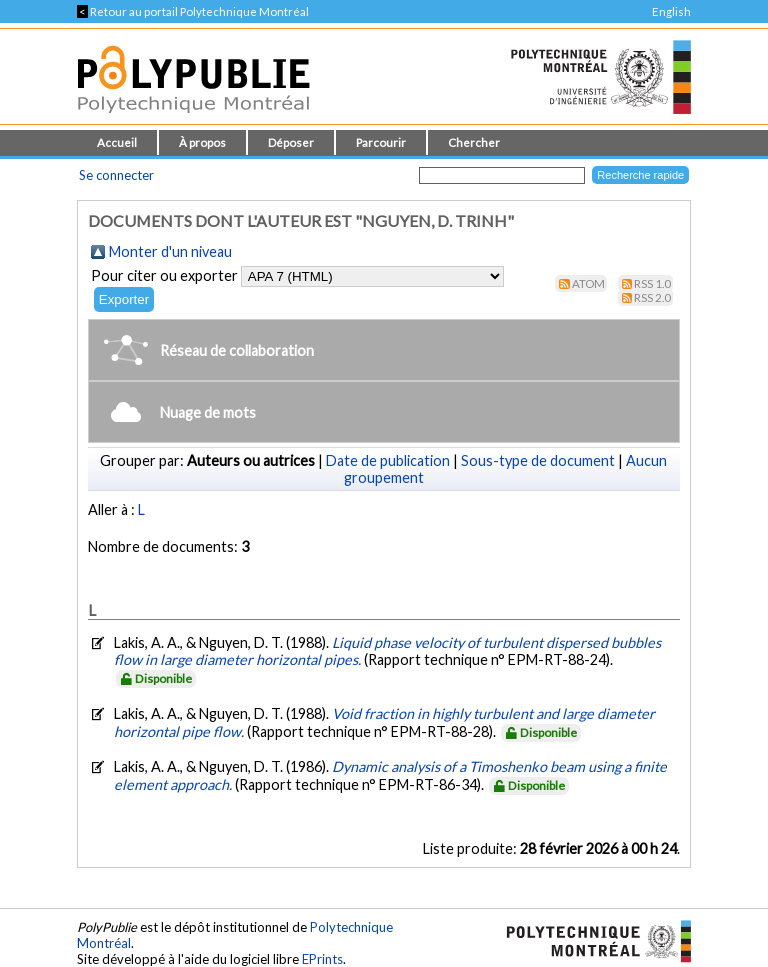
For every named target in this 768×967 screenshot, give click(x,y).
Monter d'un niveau (170, 251)
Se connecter (116, 175)
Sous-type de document (538, 460)
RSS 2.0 (652, 297)
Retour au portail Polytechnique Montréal (193, 11)
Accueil (117, 142)
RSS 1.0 (652, 283)
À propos (202, 142)
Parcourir (381, 142)
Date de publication (388, 460)
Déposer (291, 142)
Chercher (474, 142)
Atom (588, 283)
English (671, 11)
